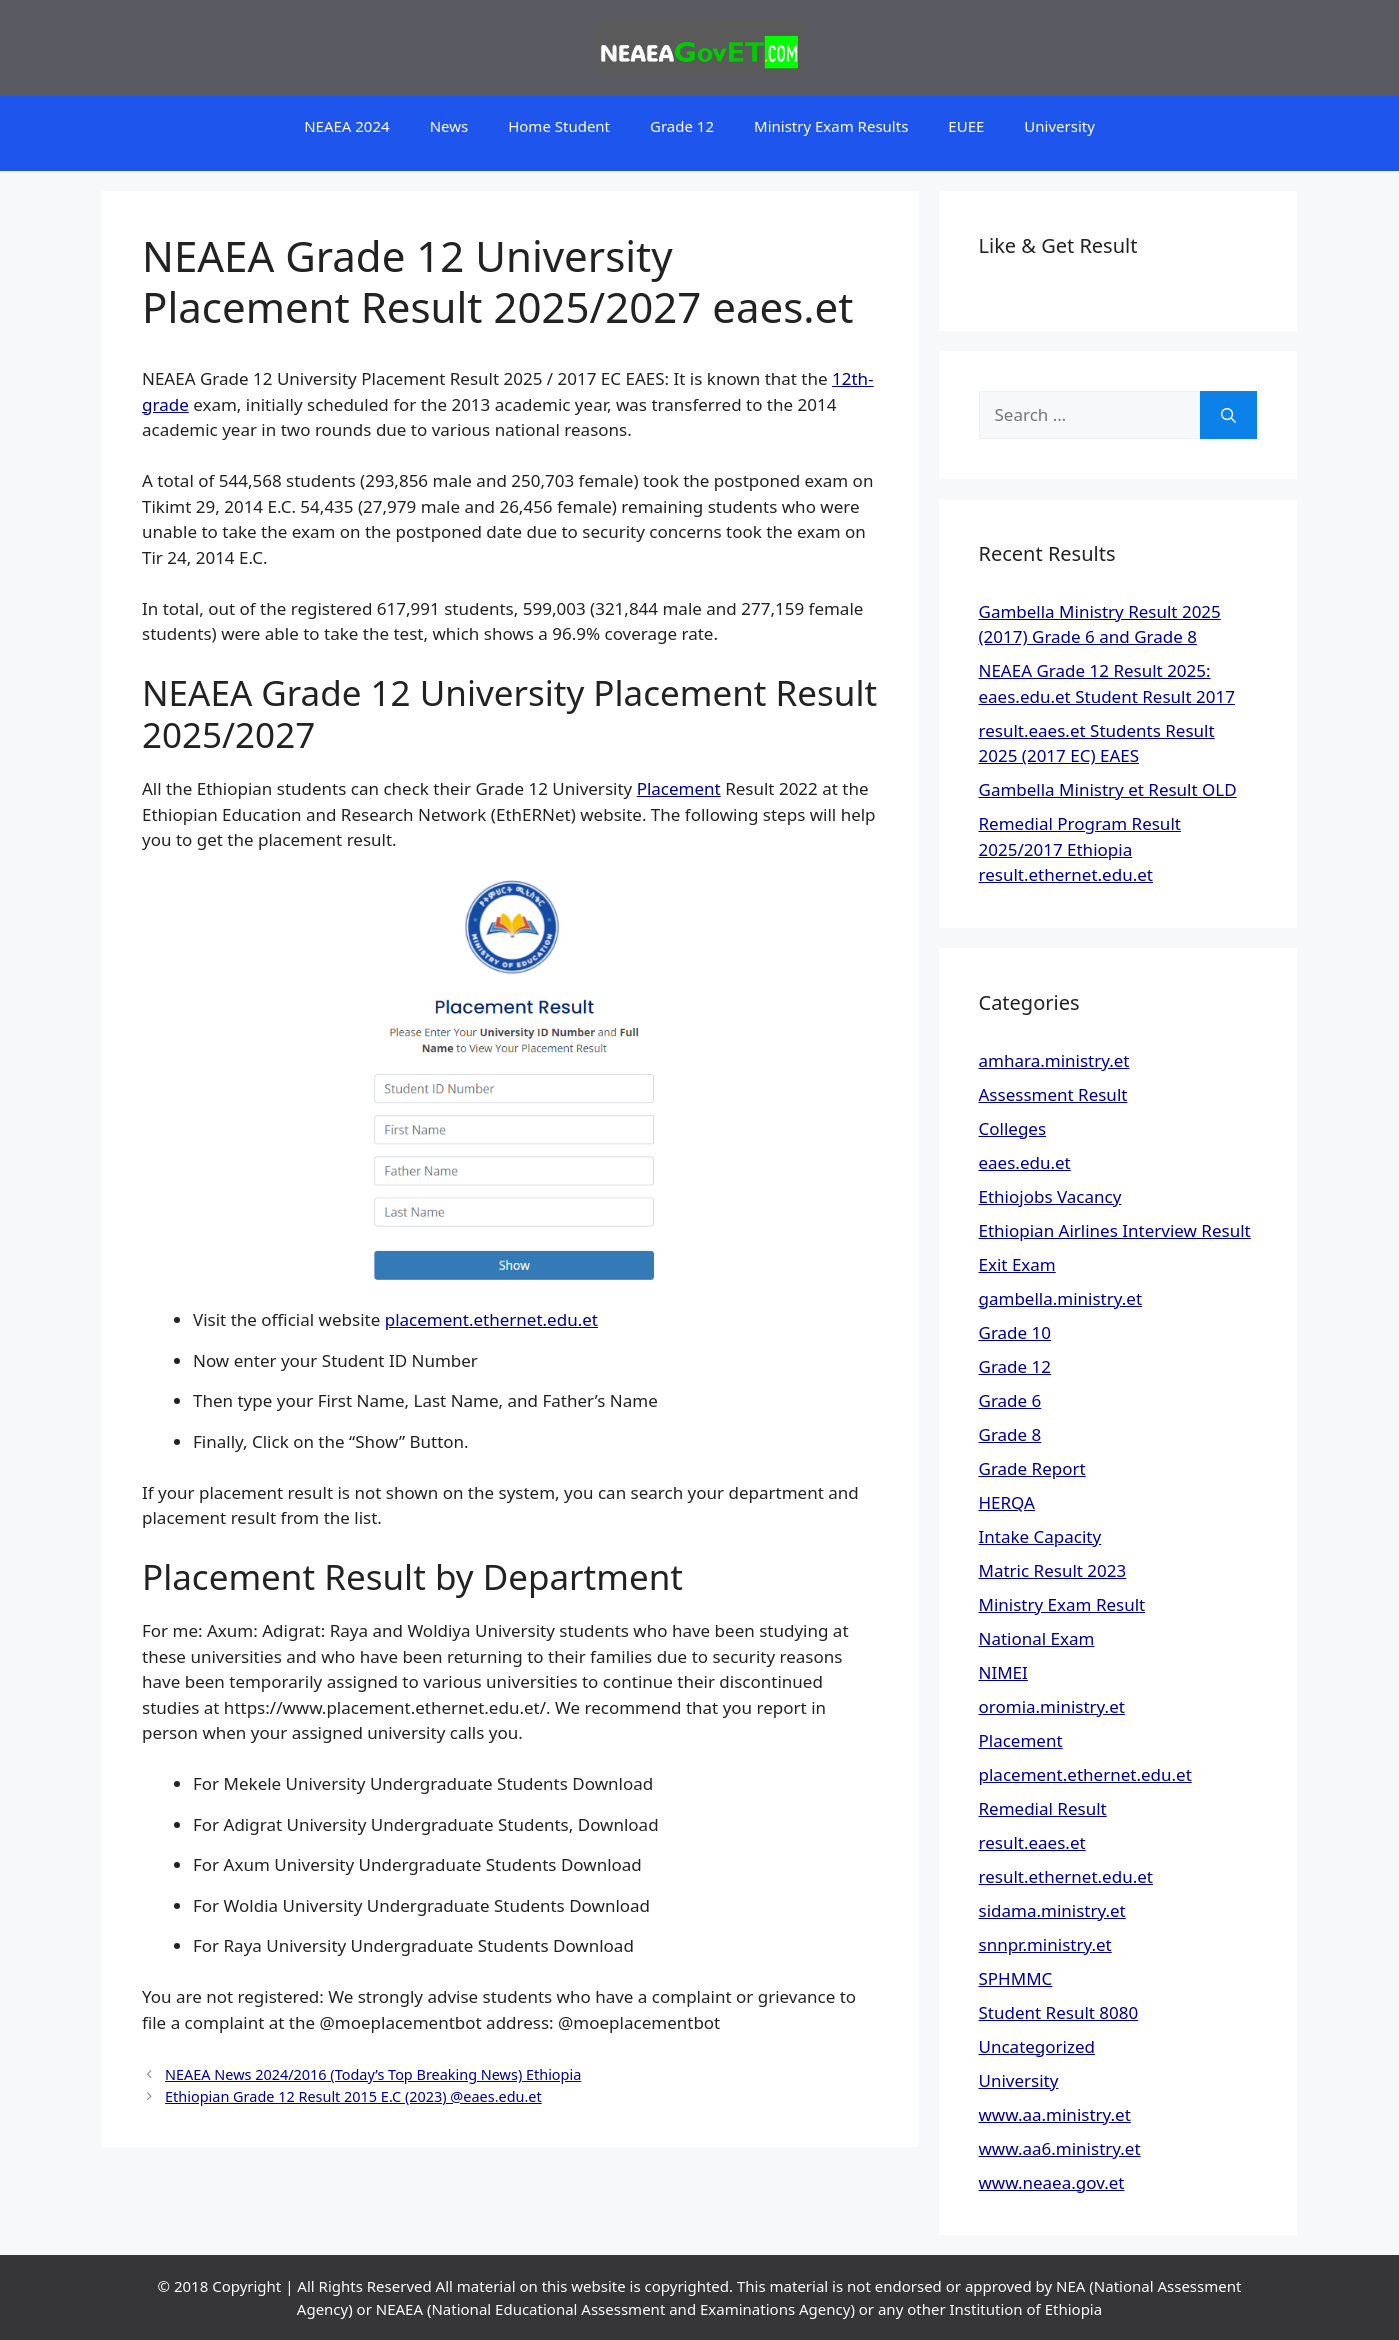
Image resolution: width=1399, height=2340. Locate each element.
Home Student (559, 126)
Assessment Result (1053, 1094)
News (449, 126)
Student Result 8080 (1059, 2012)
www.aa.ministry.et (1055, 2114)
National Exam (1037, 1638)
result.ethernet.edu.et (1066, 1876)
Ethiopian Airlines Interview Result (1115, 1230)
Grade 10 (1015, 1332)
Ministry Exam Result (1062, 1604)
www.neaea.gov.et (1052, 2182)
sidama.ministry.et (1052, 1910)
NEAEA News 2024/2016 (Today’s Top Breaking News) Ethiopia (373, 2074)
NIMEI (1003, 1672)
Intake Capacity (1040, 1536)
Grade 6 (1010, 1400)
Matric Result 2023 (1053, 1570)
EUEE (966, 126)
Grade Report (1032, 1468)
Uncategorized (1037, 2046)
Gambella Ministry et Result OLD (1108, 789)
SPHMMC (1016, 1978)
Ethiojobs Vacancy (1050, 1196)
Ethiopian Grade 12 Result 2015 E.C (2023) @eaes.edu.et (353, 2096)
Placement (679, 788)
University (1059, 126)
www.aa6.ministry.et (1060, 2148)
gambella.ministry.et (1061, 1298)
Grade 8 (1010, 1434)
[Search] (1228, 415)
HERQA (1007, 1502)
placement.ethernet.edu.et (491, 1319)
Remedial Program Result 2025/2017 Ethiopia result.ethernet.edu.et (1080, 849)
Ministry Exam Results (831, 126)
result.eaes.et (1032, 1842)
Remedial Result (1043, 1808)
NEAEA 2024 (346, 126)
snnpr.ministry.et (1045, 1944)
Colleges (1013, 1128)
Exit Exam (1017, 1264)
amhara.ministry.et (1054, 1060)
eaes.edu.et (1025, 1162)
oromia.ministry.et (1052, 1706)
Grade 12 (682, 126)
